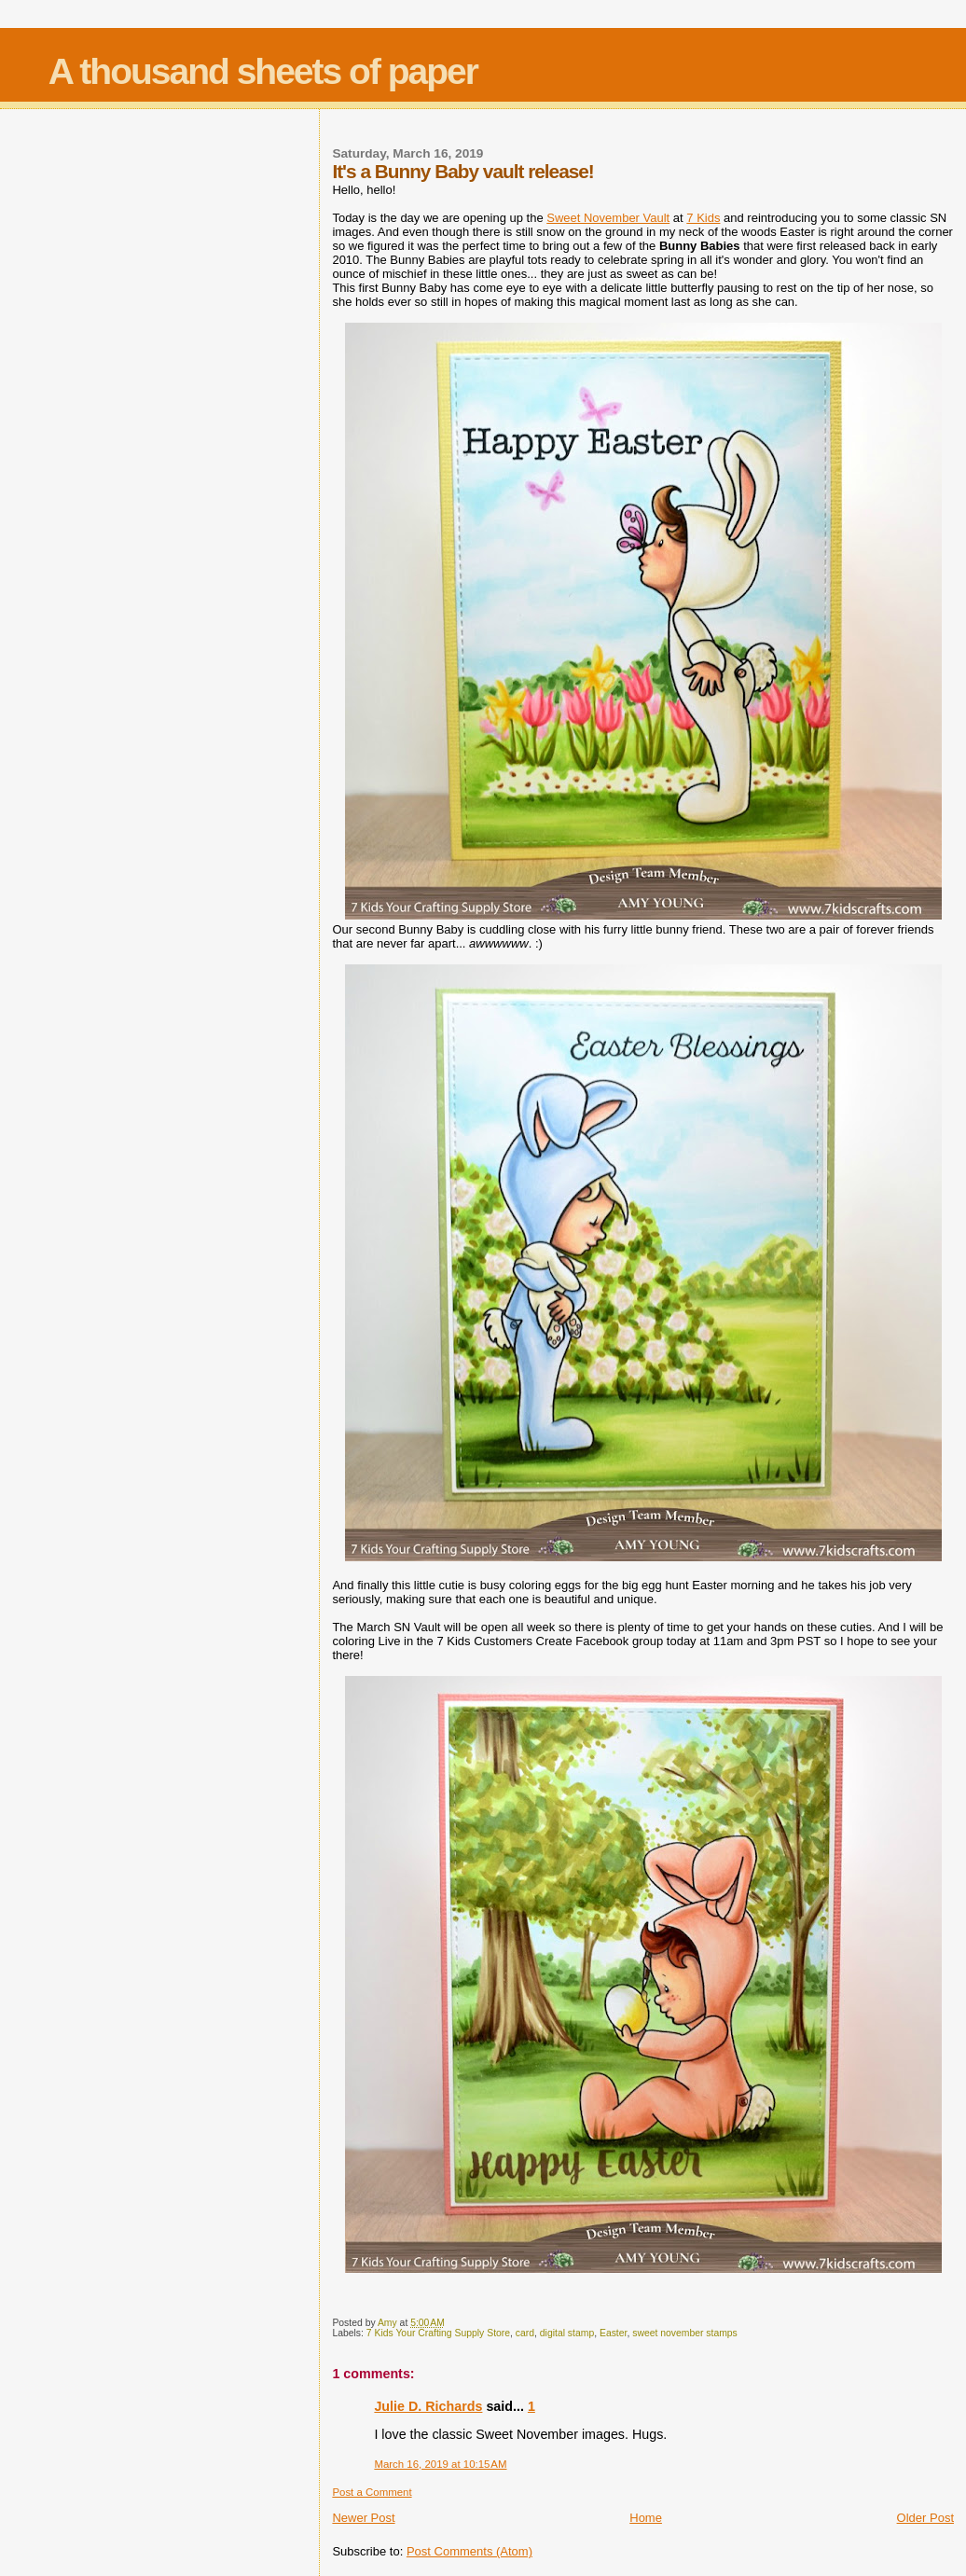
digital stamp (567, 2333)
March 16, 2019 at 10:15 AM (440, 2464)
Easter (613, 2333)
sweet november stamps (685, 2333)
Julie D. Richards (428, 2406)
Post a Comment (371, 2492)
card (525, 2333)
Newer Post (363, 2518)
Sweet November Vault (607, 218)
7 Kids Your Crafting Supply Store (438, 2333)
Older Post (925, 2518)
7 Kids (703, 218)
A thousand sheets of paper (262, 71)
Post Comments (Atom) (469, 2551)
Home (645, 2518)
